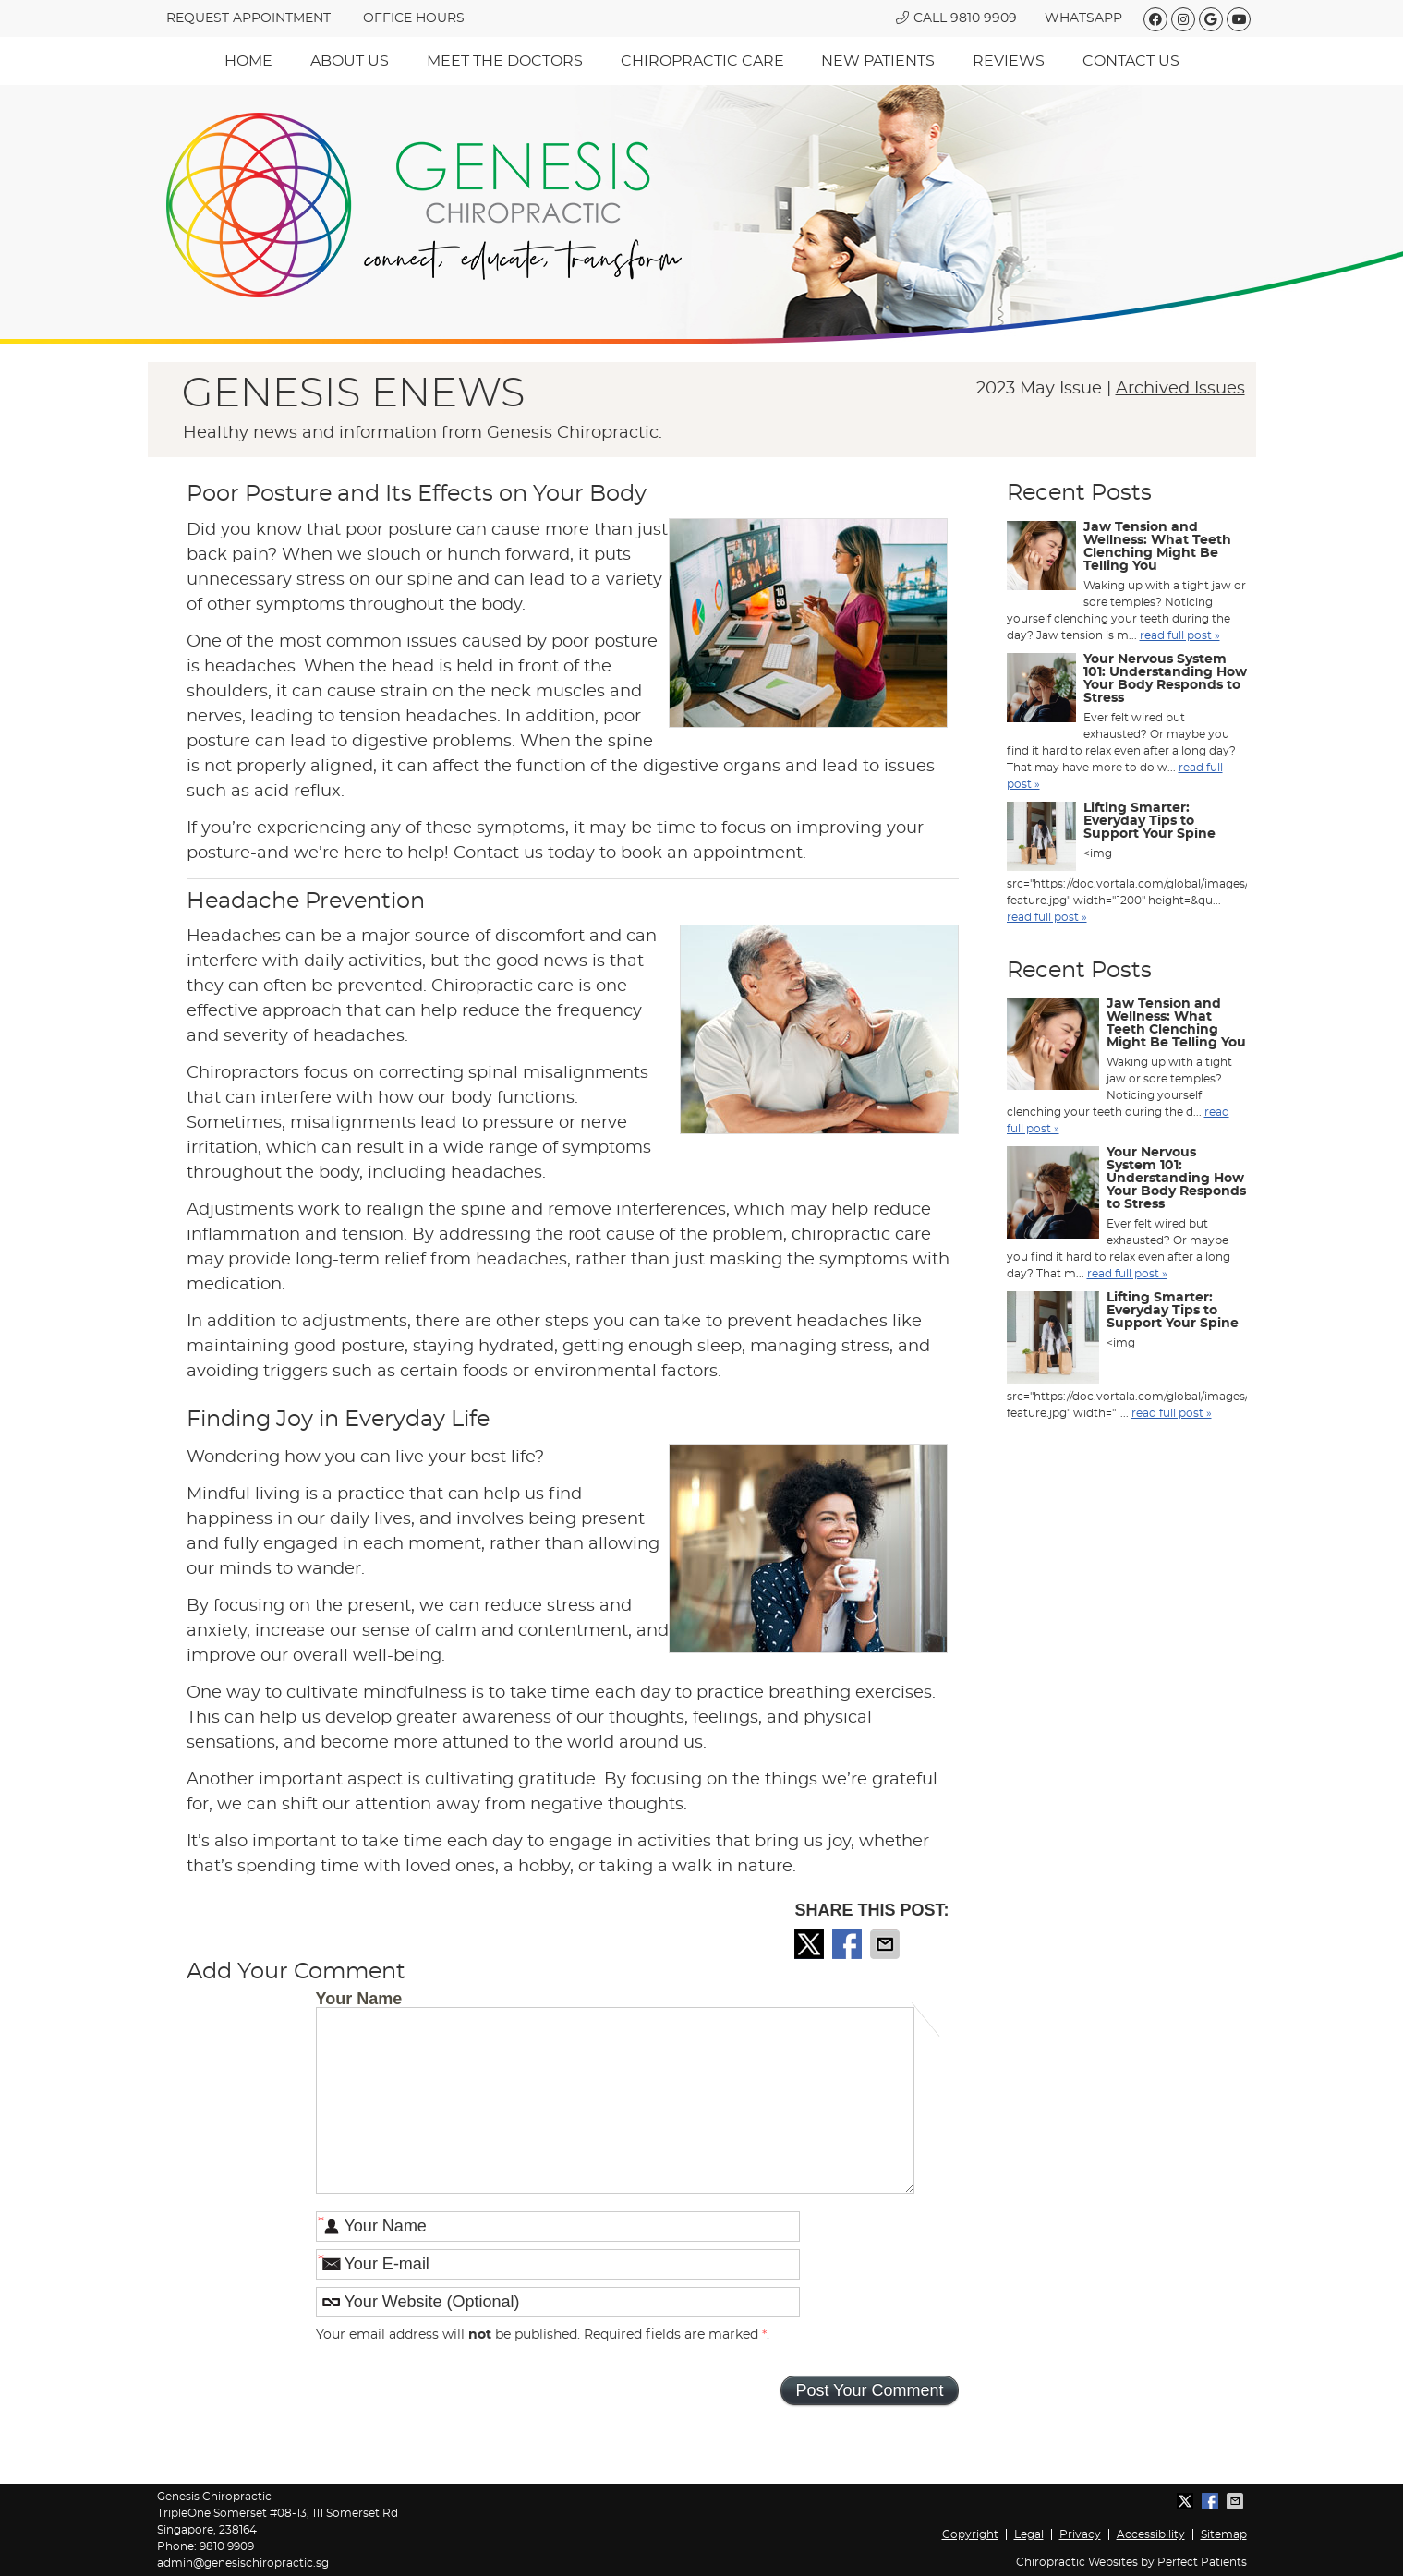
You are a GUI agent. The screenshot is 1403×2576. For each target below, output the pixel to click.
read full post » (1180, 635)
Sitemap (1224, 2534)
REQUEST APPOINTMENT (248, 18)
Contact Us (1130, 61)
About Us (349, 61)
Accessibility (1151, 2534)
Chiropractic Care (702, 61)
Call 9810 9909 (956, 18)
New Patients (878, 61)
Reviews (1009, 61)
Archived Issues (1180, 389)
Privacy (1080, 2534)
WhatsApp (1083, 18)
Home (248, 61)
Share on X (811, 1944)
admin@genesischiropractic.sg (243, 2563)
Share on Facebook (848, 1944)
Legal (1029, 2534)
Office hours (414, 18)
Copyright (970, 2534)
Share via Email (886, 1944)
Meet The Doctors (505, 61)
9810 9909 (227, 2546)
